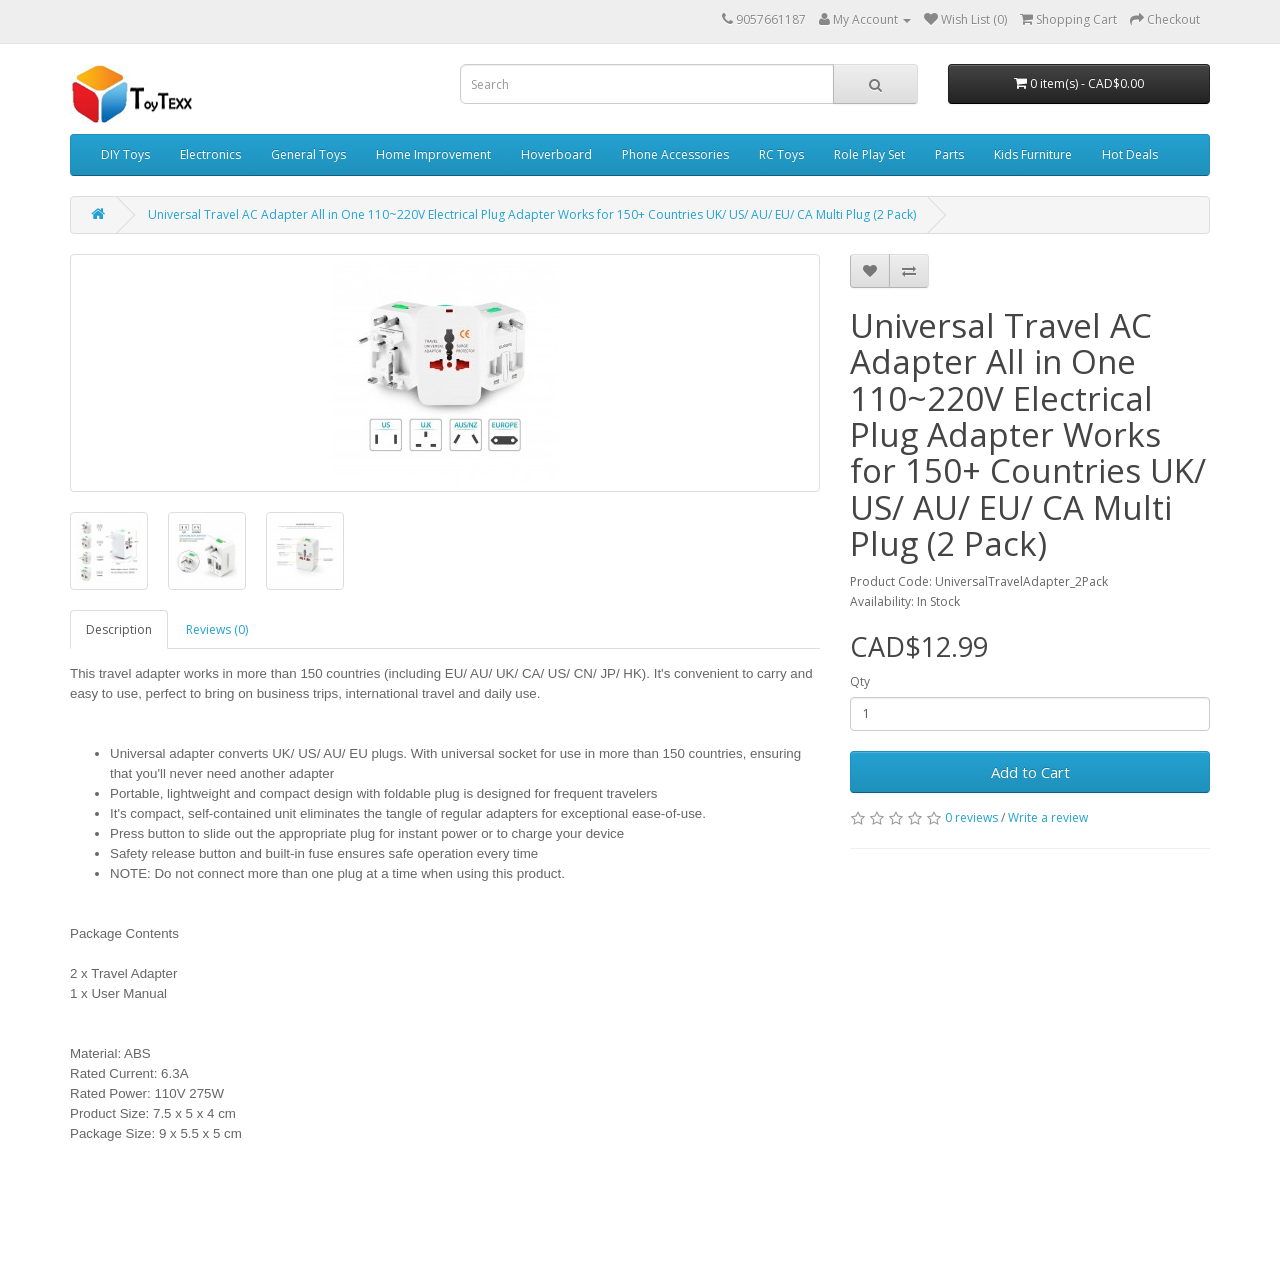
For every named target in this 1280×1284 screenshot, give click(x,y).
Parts (949, 154)
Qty (860, 681)
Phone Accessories (675, 154)
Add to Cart (1030, 772)
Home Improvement (433, 154)
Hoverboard (556, 154)
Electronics (210, 154)
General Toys (308, 154)
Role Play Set (869, 154)
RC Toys (781, 154)
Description (119, 629)
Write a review (1048, 817)
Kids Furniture (1033, 154)
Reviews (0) (217, 629)
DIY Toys (125, 154)
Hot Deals (1130, 154)
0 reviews (971, 817)
